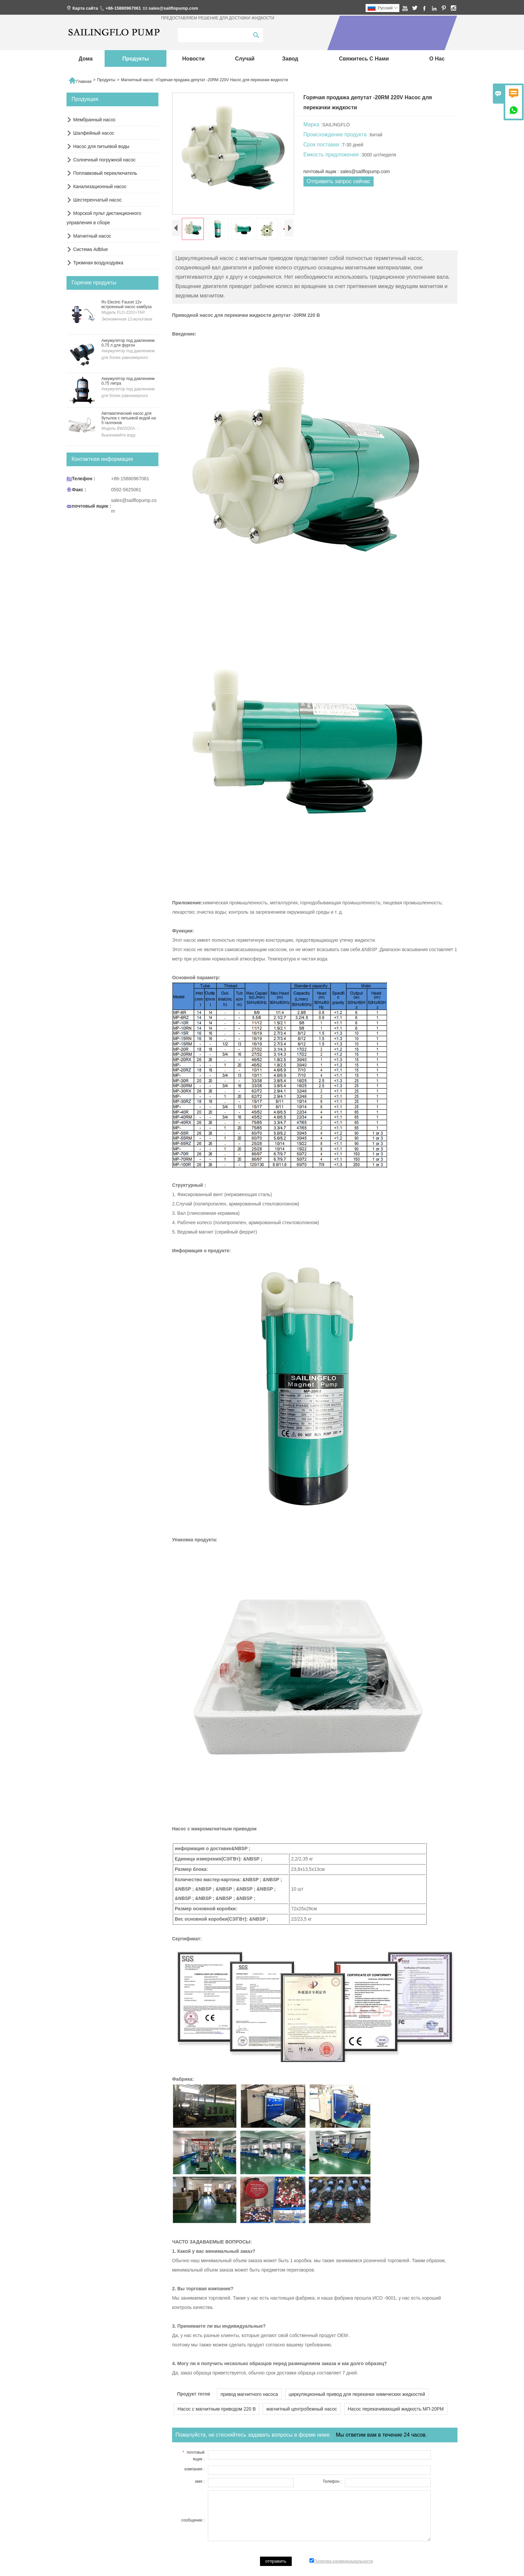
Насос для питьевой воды (101, 146)
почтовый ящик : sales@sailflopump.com (346, 171)
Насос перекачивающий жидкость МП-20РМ (396, 2409)
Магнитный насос (137, 80)
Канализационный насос (100, 186)
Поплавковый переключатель (105, 173)
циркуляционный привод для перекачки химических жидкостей (357, 2394)
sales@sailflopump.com (173, 8)
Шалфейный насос (93, 133)
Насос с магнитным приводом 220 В (216, 2409)
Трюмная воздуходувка (98, 262)
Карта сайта (85, 8)
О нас (436, 58)
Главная (80, 80)
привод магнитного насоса (249, 2394)
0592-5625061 (126, 489)
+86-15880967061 (123, 8)
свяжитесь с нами (364, 58)
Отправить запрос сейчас (338, 181)
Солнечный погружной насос (104, 159)
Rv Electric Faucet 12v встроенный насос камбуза (126, 304)
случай (244, 58)
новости (193, 58)
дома (86, 58)
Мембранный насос (94, 119)
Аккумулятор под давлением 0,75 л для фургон (127, 343)
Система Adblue (90, 249)
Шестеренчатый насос (97, 200)
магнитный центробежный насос (301, 2409)
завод (290, 58)
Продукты (135, 58)
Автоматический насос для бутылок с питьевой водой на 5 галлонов (128, 418)
